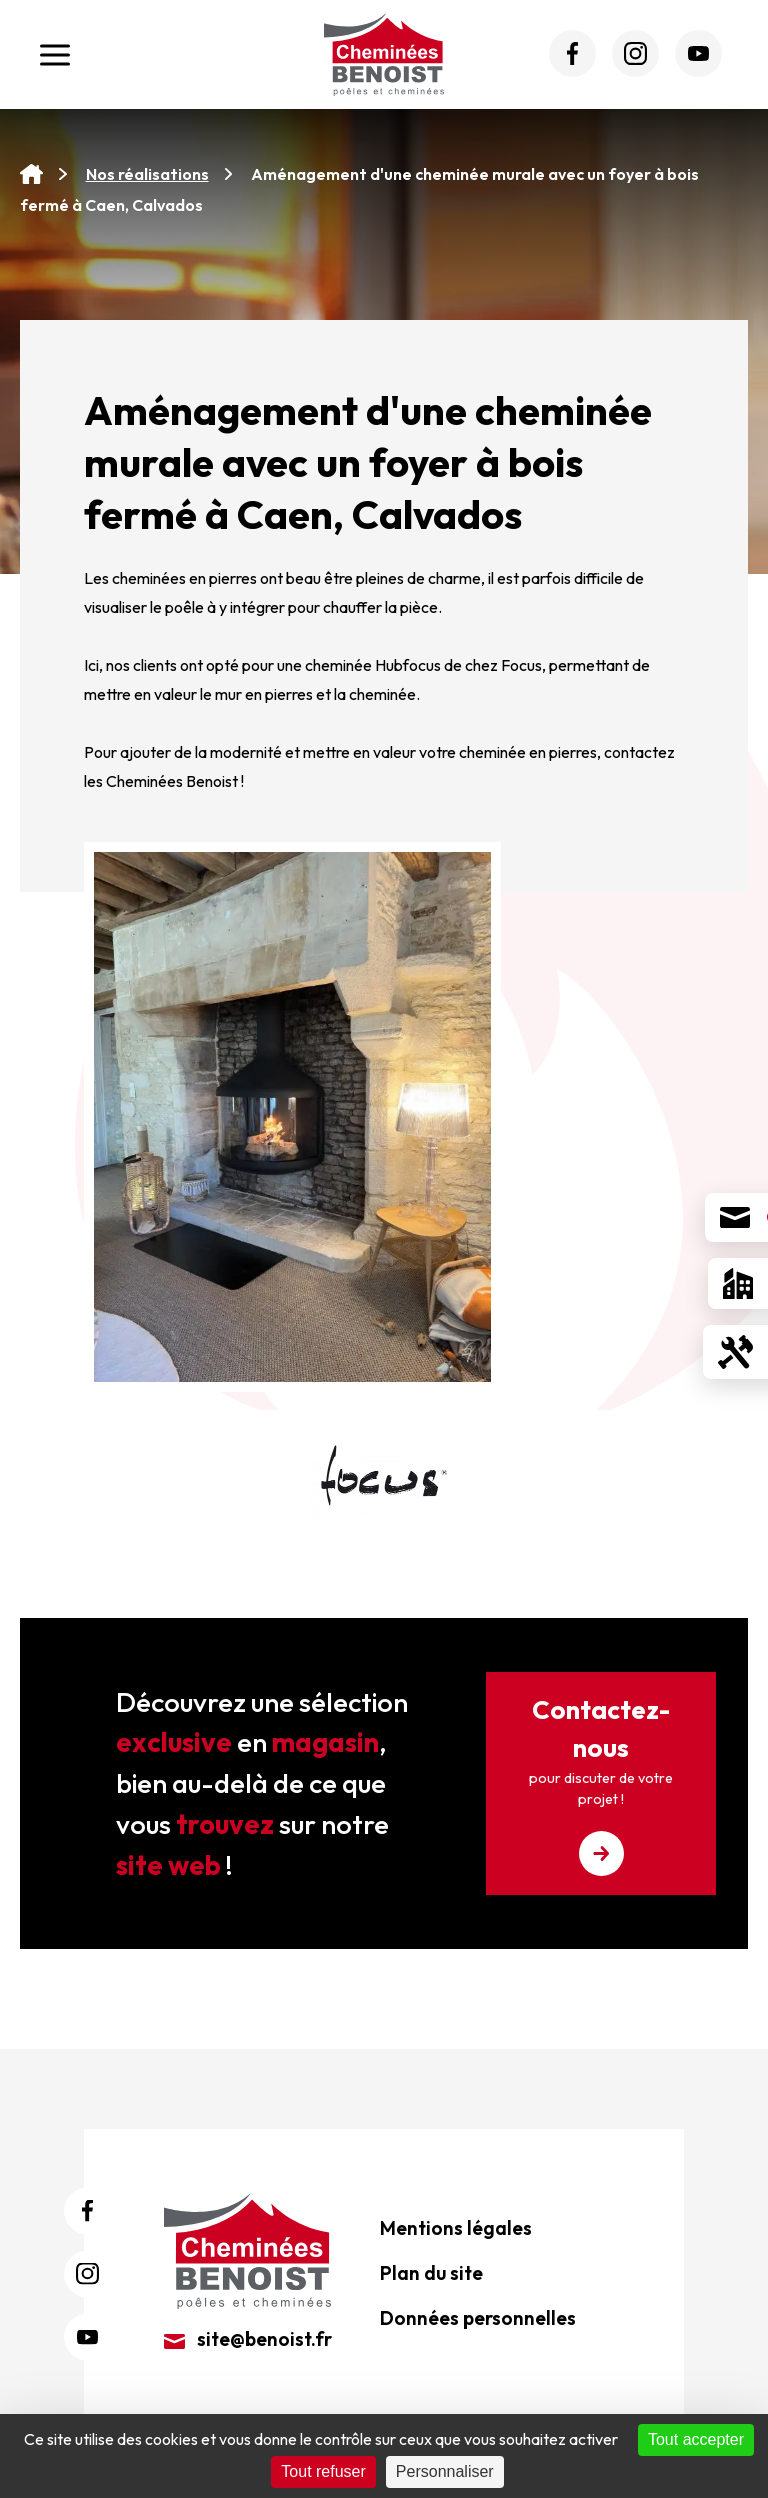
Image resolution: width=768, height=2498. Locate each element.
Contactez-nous (601, 1784)
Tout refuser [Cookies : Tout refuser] (323, 2471)
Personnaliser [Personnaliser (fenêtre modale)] (445, 2471)
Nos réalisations (147, 174)
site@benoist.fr (248, 2339)
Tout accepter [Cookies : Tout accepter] (696, 2439)
